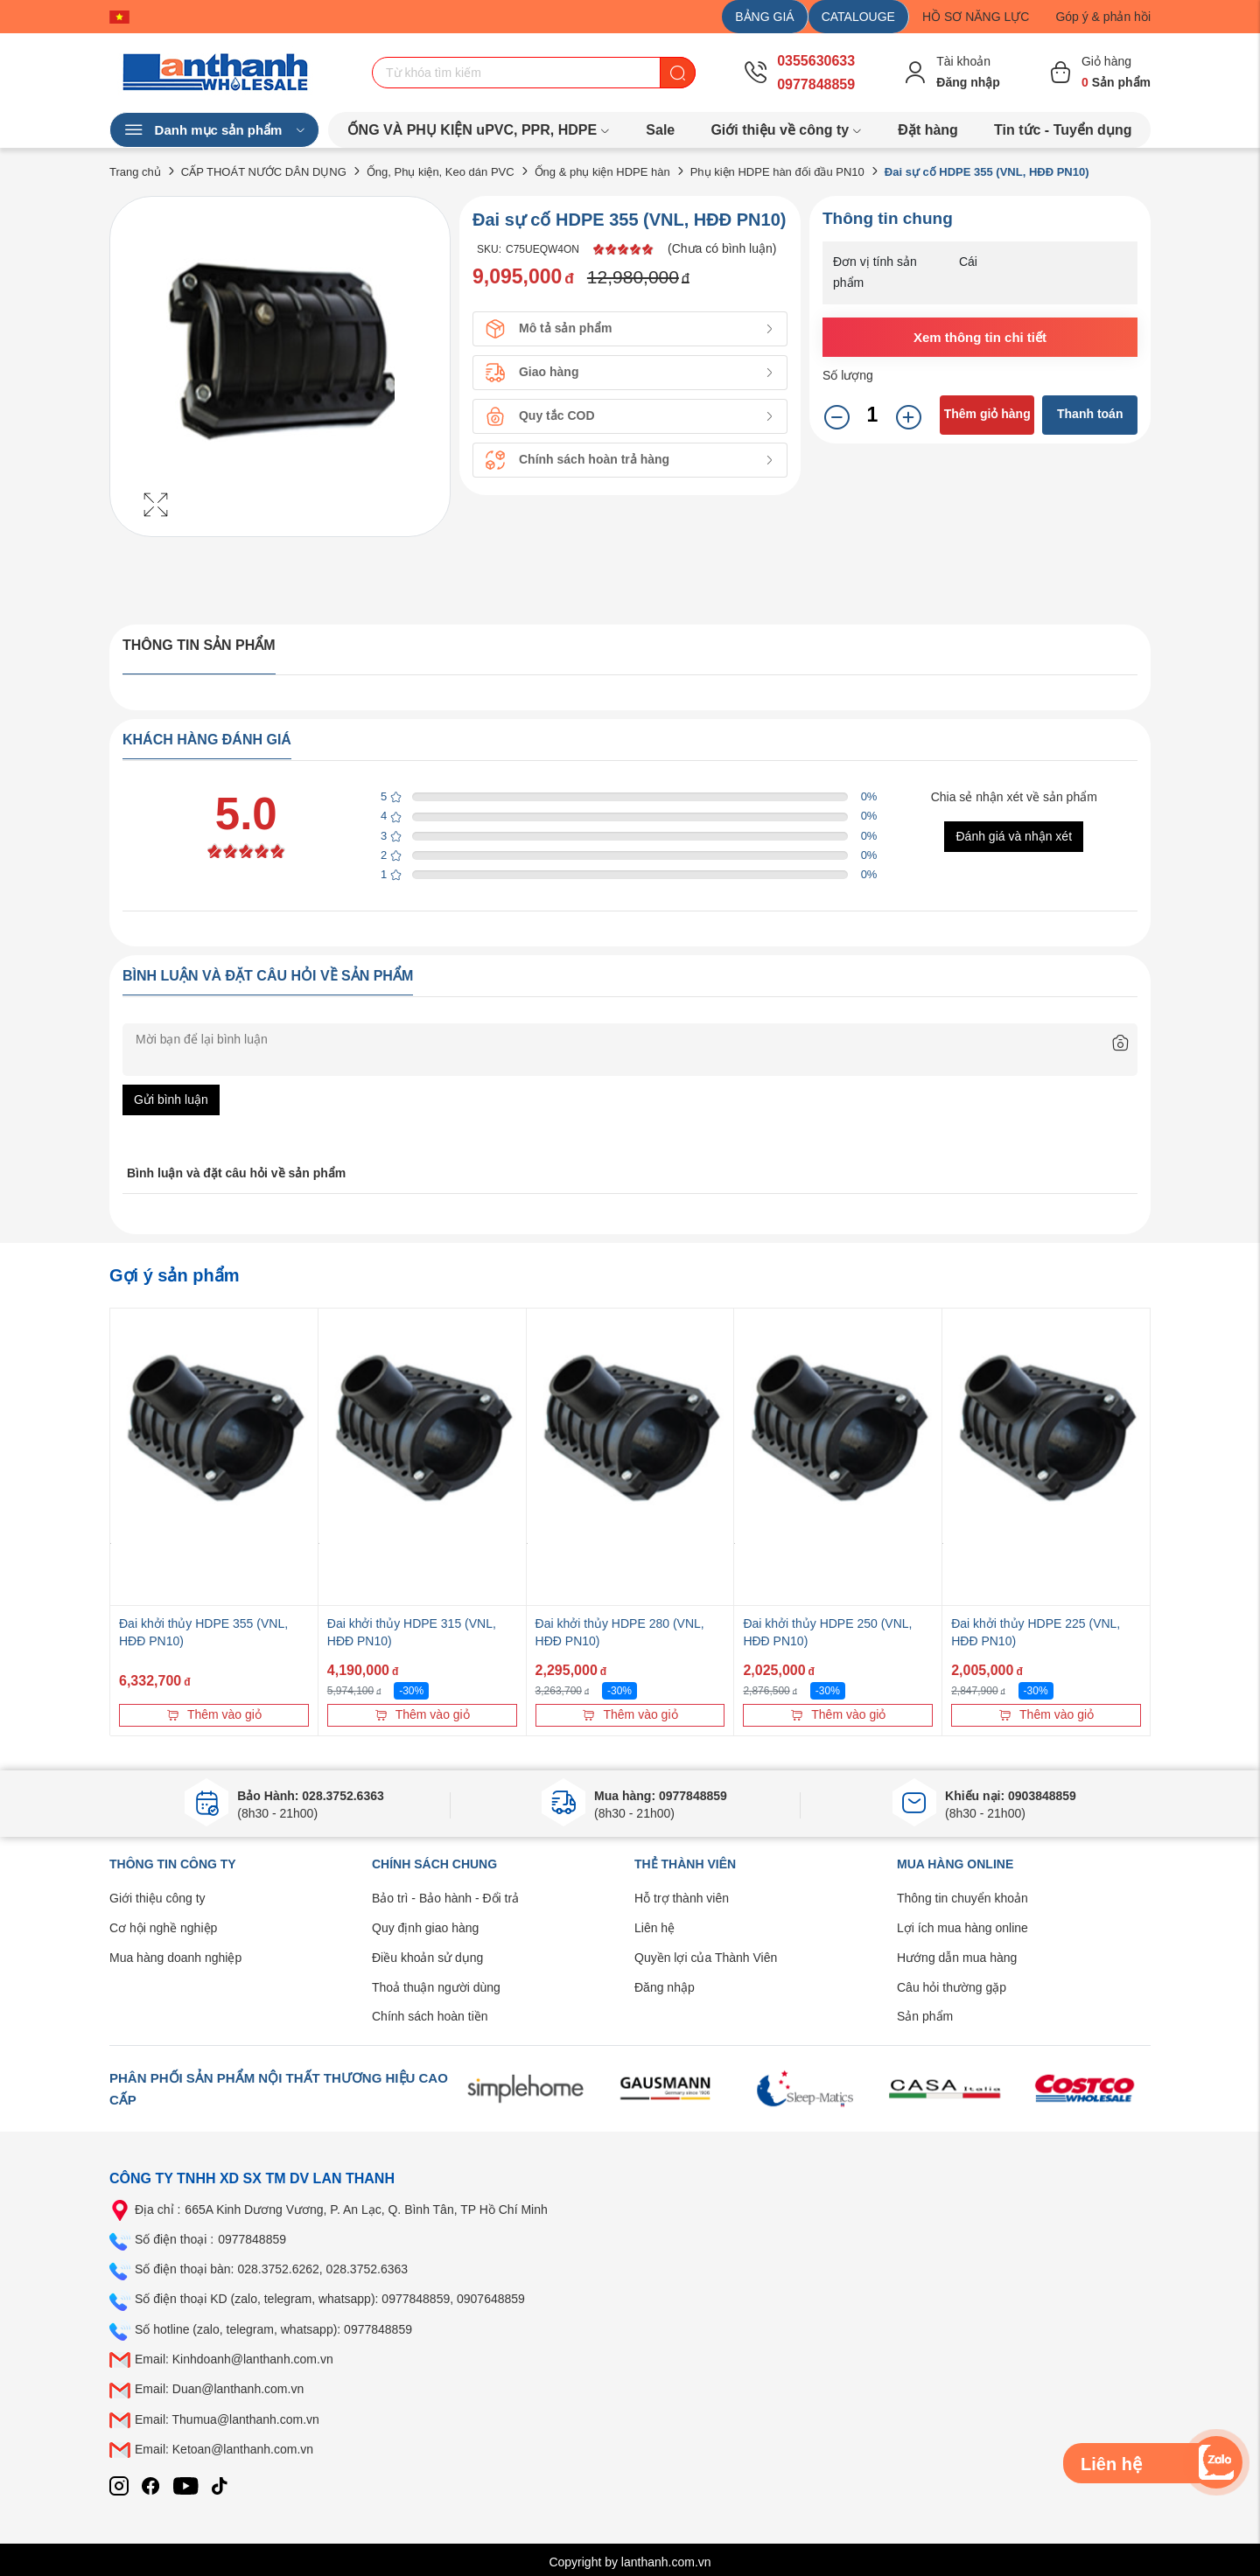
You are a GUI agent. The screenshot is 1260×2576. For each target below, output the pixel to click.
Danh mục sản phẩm (214, 130)
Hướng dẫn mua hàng (957, 1958)
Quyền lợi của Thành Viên (705, 1958)
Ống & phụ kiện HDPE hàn (602, 171)
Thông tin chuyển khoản (962, 1898)
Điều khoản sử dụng (427, 1958)
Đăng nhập (664, 1987)
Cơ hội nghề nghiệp (163, 1928)
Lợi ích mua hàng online (962, 1928)
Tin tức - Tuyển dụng (1062, 129)
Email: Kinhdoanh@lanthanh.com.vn (234, 2359)
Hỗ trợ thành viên (681, 1898)
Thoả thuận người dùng (436, 1987)
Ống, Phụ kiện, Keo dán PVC (440, 171)
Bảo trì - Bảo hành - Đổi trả (445, 1898)
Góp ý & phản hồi (1103, 17)
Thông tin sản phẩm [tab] (199, 645)
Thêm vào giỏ (214, 1714)
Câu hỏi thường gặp (951, 1987)
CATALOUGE (858, 17)
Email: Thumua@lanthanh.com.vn (227, 2419)
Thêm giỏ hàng (987, 414)
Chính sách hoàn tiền (430, 2016)
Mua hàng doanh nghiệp (175, 1958)
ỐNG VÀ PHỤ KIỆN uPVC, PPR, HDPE (479, 129)
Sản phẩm (925, 2016)
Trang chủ (135, 171)
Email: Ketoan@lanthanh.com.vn (224, 2449)
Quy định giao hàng (425, 1928)
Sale (660, 129)
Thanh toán (1090, 414)
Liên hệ (654, 1928)
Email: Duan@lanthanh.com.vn (219, 2389)
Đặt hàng (928, 129)
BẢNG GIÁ (764, 17)
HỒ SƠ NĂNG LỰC (975, 17)
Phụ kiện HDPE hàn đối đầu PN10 (777, 171)
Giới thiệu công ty (157, 1898)
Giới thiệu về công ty (786, 129)
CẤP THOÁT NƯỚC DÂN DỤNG (263, 171)
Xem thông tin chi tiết (980, 337)
